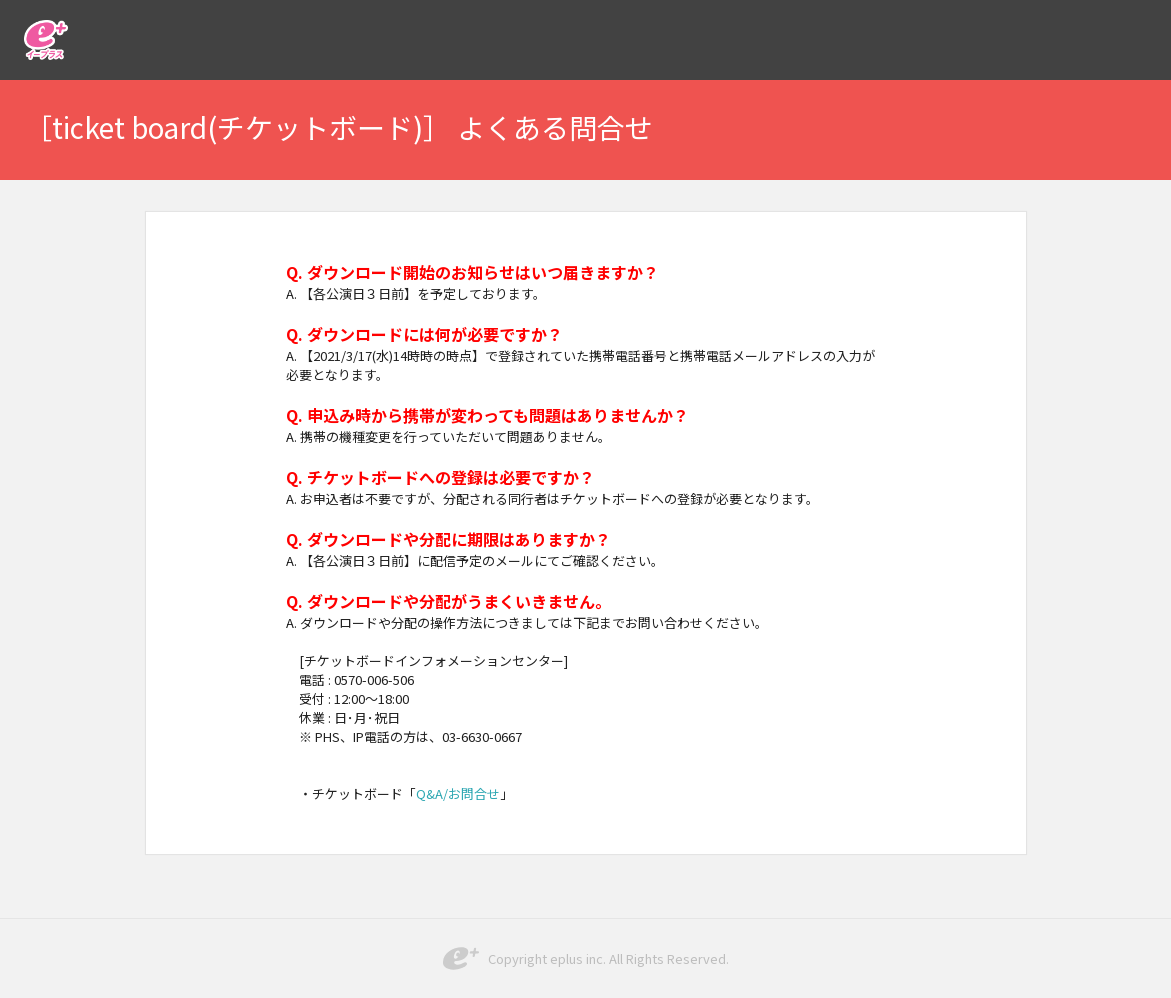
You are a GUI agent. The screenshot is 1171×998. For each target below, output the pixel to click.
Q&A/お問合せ (458, 793)
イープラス (46, 40)
